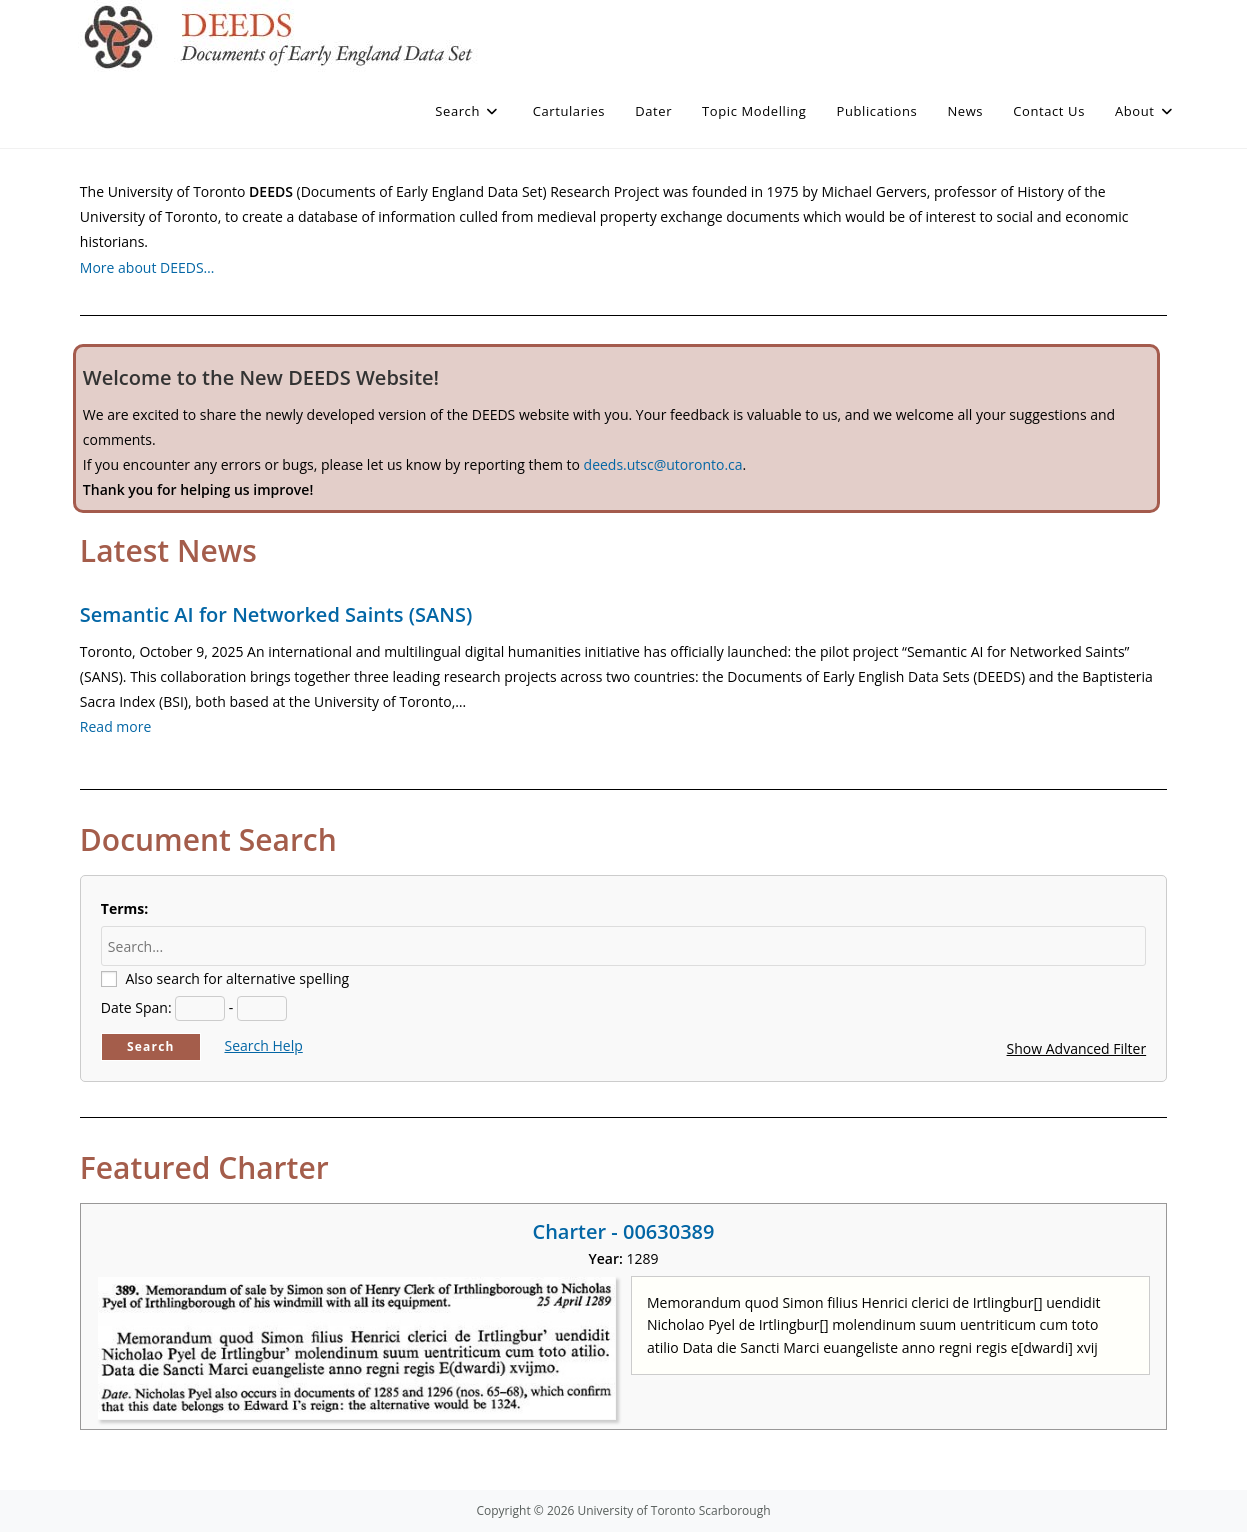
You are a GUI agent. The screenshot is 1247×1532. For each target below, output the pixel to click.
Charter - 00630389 (623, 1231)
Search (151, 1046)
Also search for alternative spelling (237, 978)
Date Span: (136, 1007)
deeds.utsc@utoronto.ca (663, 464)
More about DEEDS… (147, 267)
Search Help (263, 1045)
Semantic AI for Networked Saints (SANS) (276, 614)
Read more (115, 726)
